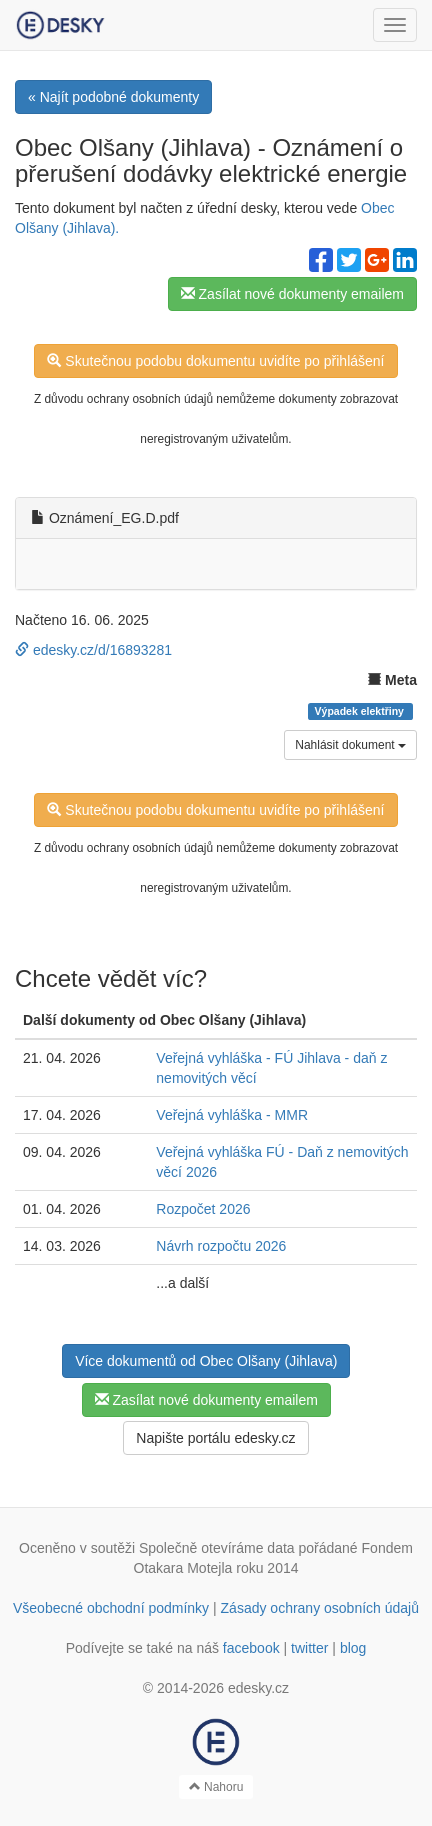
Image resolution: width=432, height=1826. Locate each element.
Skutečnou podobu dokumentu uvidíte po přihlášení (215, 361)
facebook (251, 1648)
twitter (309, 1648)
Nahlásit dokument (350, 745)
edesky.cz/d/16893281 (93, 650)
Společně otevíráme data (217, 1548)
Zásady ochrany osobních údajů (320, 1608)
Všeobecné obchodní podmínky (111, 1608)
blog (353, 1648)
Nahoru (216, 1787)
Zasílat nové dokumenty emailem (292, 294)
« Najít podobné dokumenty (113, 97)
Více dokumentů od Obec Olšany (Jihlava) (206, 1361)
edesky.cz (258, 1688)
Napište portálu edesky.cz (215, 1438)
